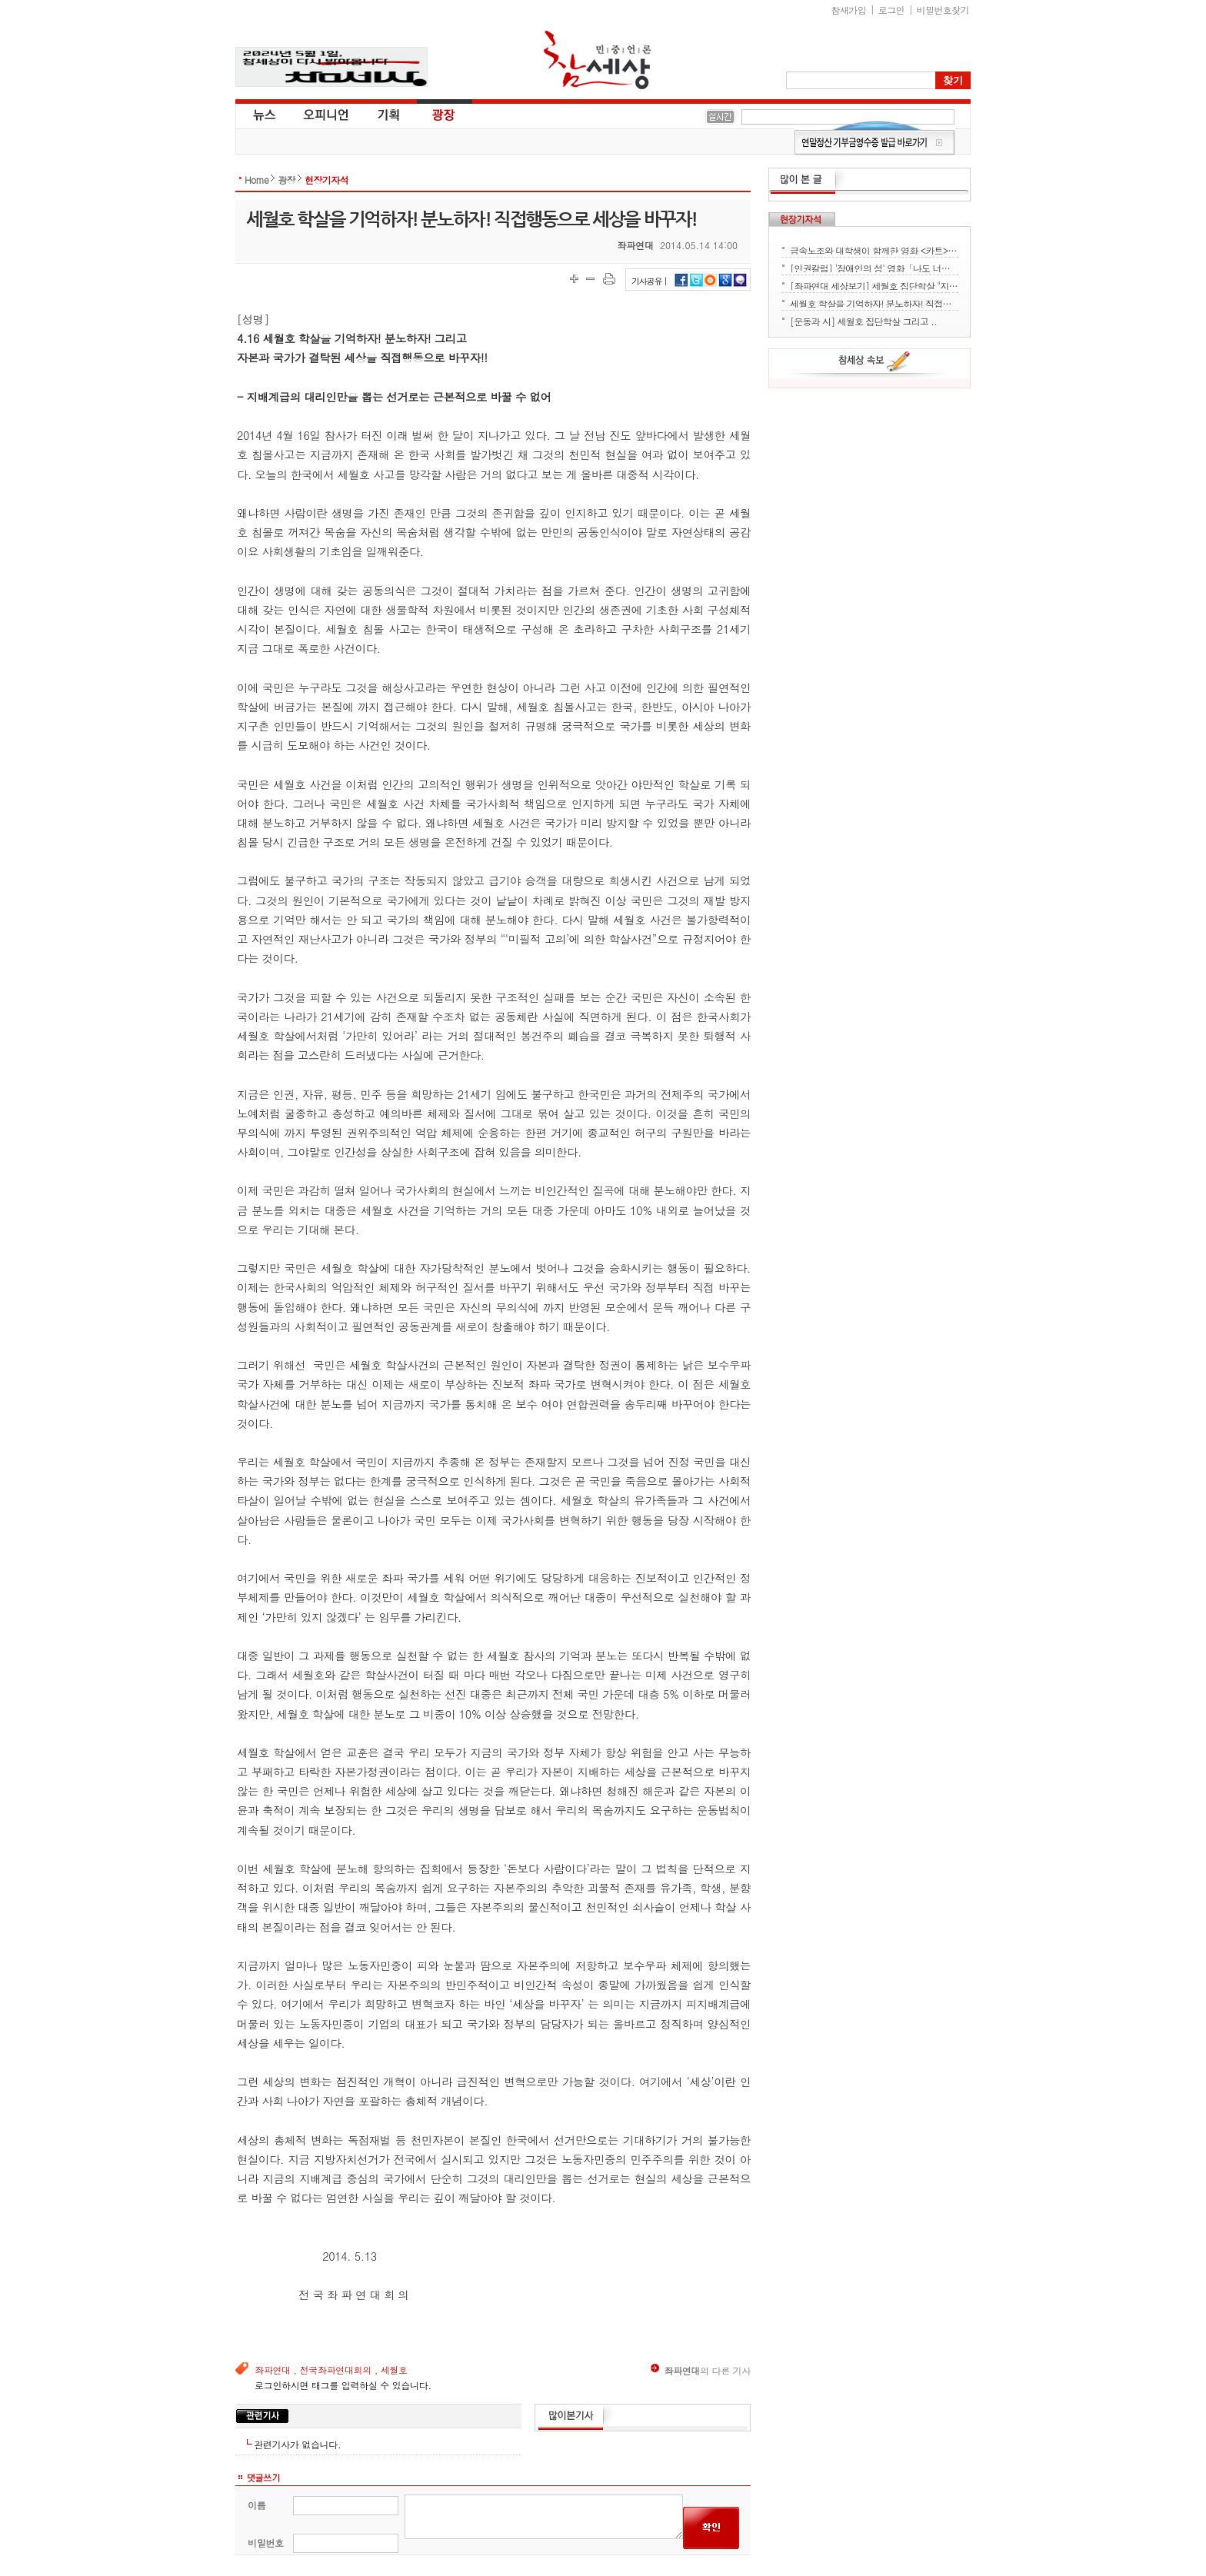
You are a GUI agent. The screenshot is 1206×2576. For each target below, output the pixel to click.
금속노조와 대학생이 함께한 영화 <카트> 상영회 (874, 249)
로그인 (891, 9)
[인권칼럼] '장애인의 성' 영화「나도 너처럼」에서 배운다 (874, 266)
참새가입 (849, 9)
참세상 (597, 60)
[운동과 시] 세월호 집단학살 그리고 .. (863, 320)
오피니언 (326, 113)
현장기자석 (326, 179)
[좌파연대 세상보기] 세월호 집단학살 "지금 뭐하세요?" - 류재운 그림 (874, 284)
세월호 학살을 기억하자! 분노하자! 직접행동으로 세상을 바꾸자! (874, 302)
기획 (389, 113)
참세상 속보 (874, 363)
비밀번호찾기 (943, 9)
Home (256, 179)
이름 (256, 2504)
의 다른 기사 (701, 2370)
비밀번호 (266, 2542)
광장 (432, 113)
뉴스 (263, 113)
